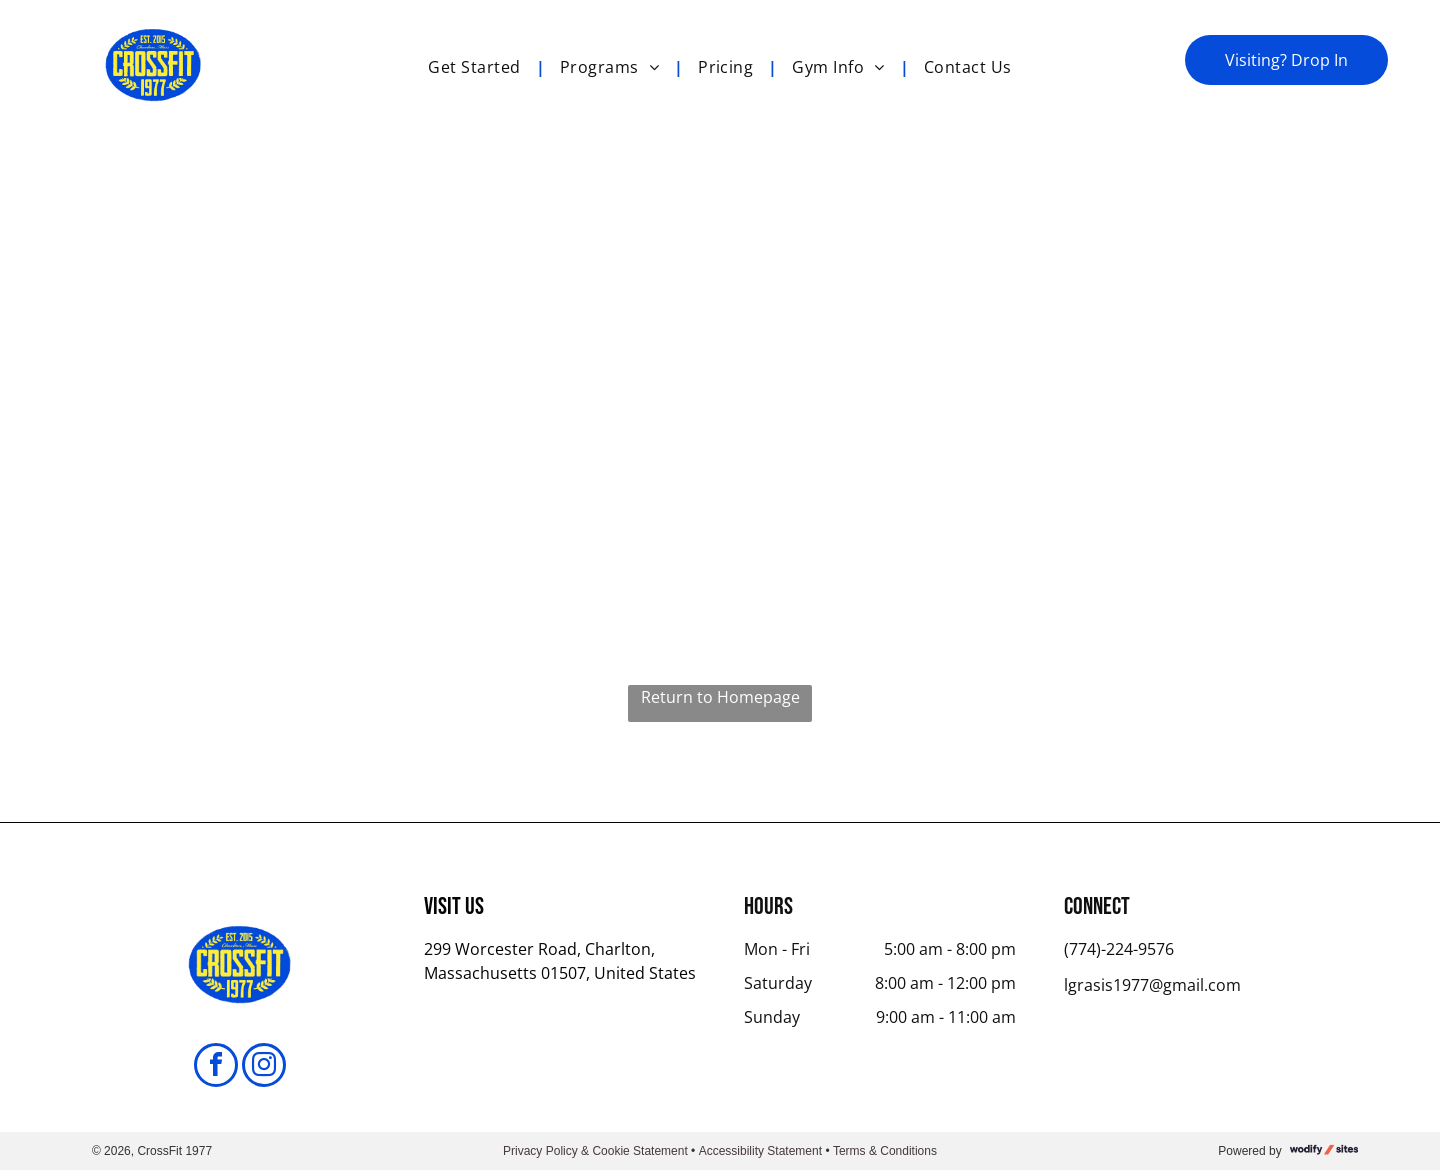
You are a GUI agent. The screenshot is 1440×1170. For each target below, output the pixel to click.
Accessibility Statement (760, 1151)
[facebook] (216, 1067)
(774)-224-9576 (1119, 949)
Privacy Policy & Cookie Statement (595, 1151)
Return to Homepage (720, 697)
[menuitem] (478, 67)
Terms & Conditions (885, 1151)
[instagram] (264, 1067)
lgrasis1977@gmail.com (1152, 985)
